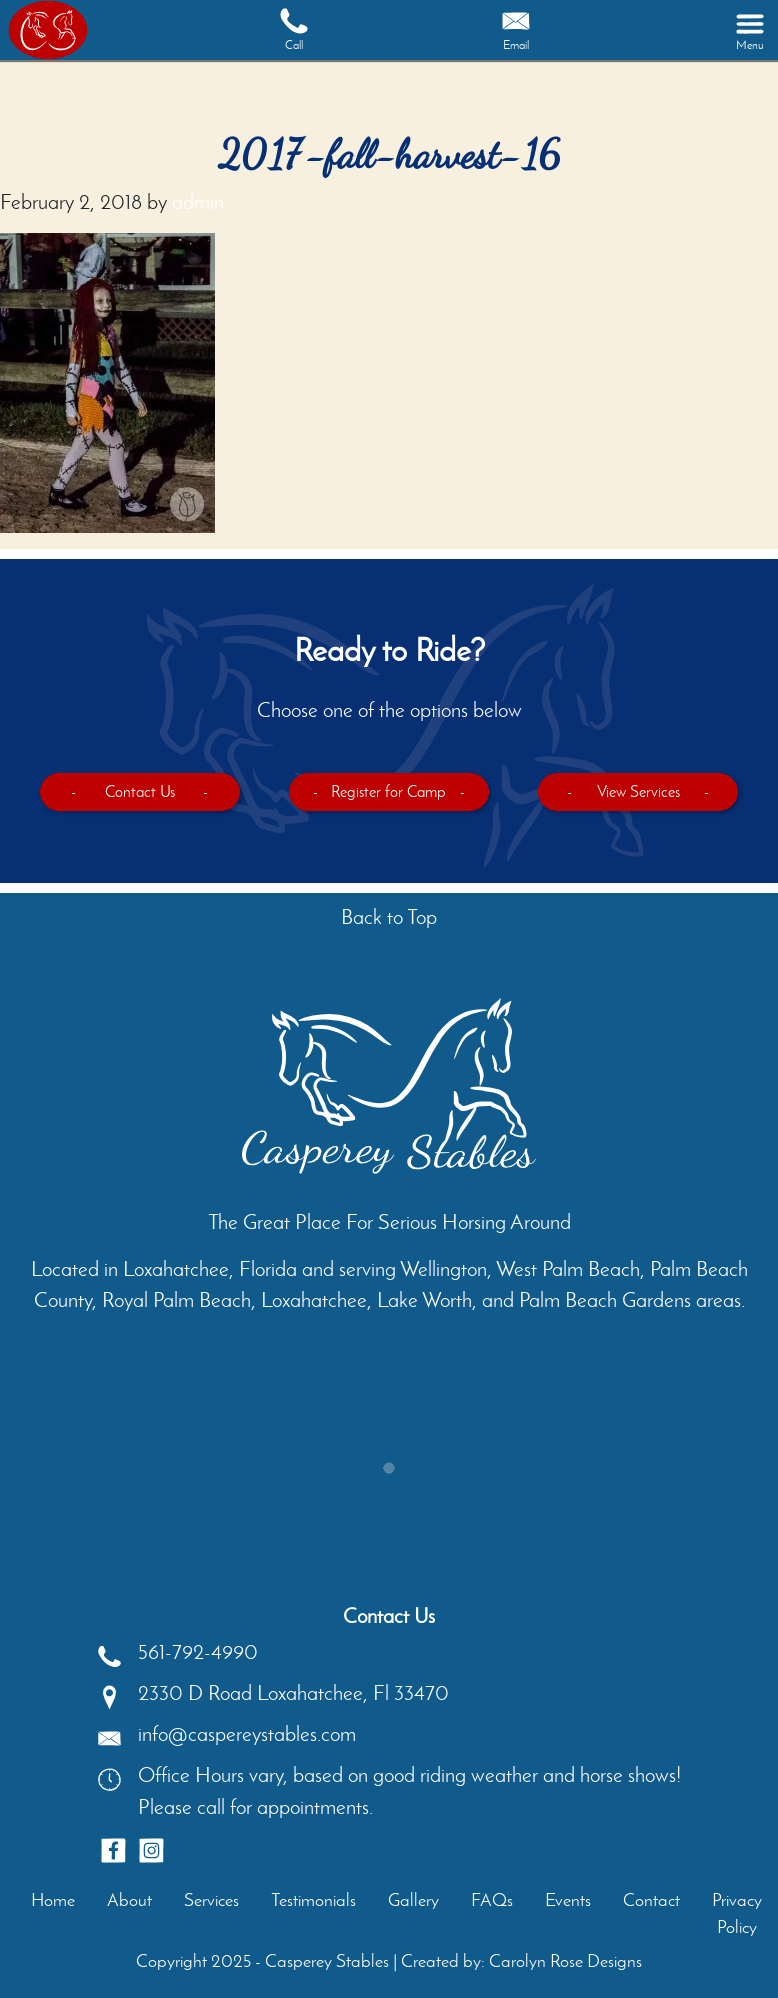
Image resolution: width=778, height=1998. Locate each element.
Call (294, 29)
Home (53, 1900)
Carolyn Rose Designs (565, 1961)
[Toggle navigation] (750, 30)
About (129, 1900)
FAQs (492, 1900)
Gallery (413, 1900)
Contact (651, 1900)
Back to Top (389, 916)
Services (211, 1900)
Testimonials (313, 1900)
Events (568, 1900)
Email (516, 29)
